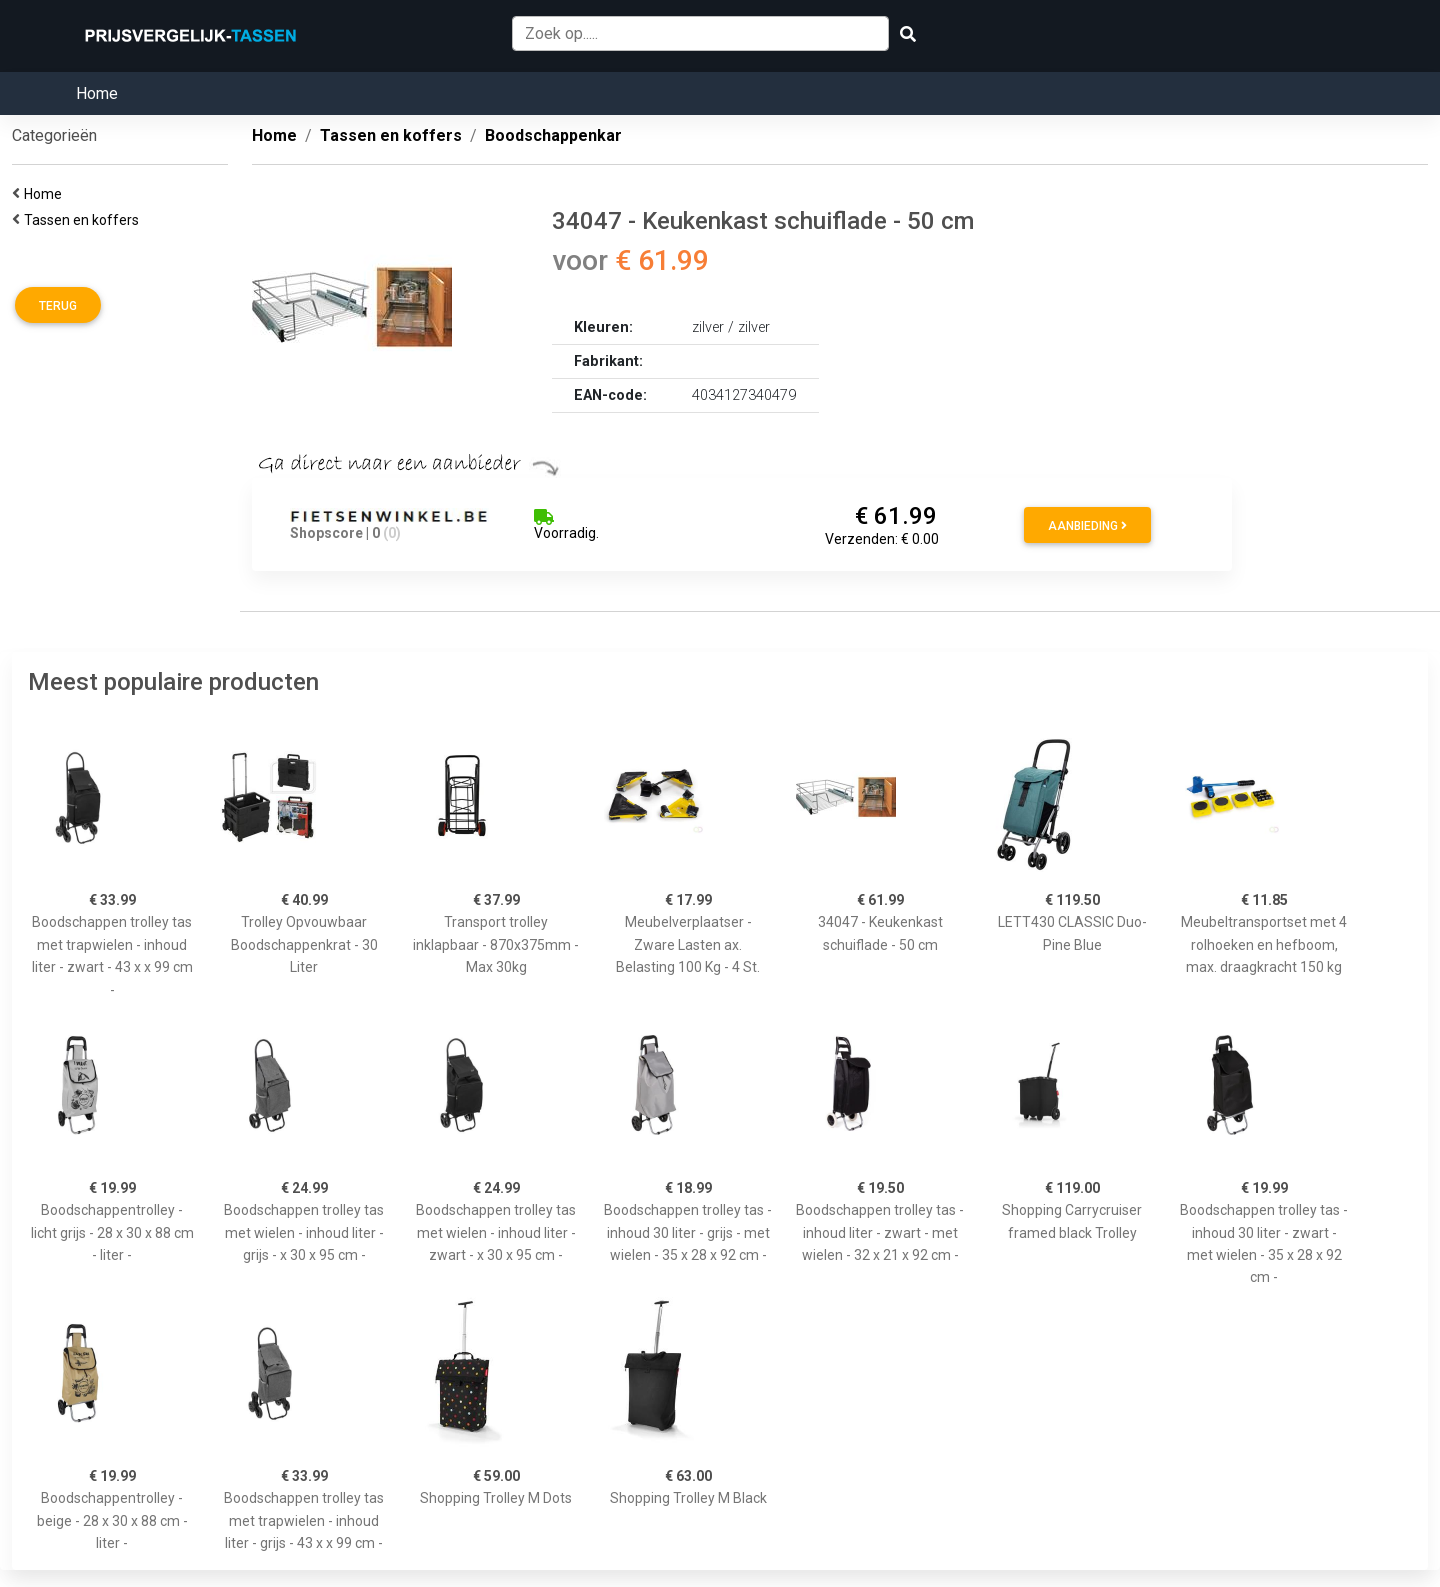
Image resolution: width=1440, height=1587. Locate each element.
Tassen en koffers (84, 220)
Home (97, 93)
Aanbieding (1087, 526)
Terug (58, 306)
